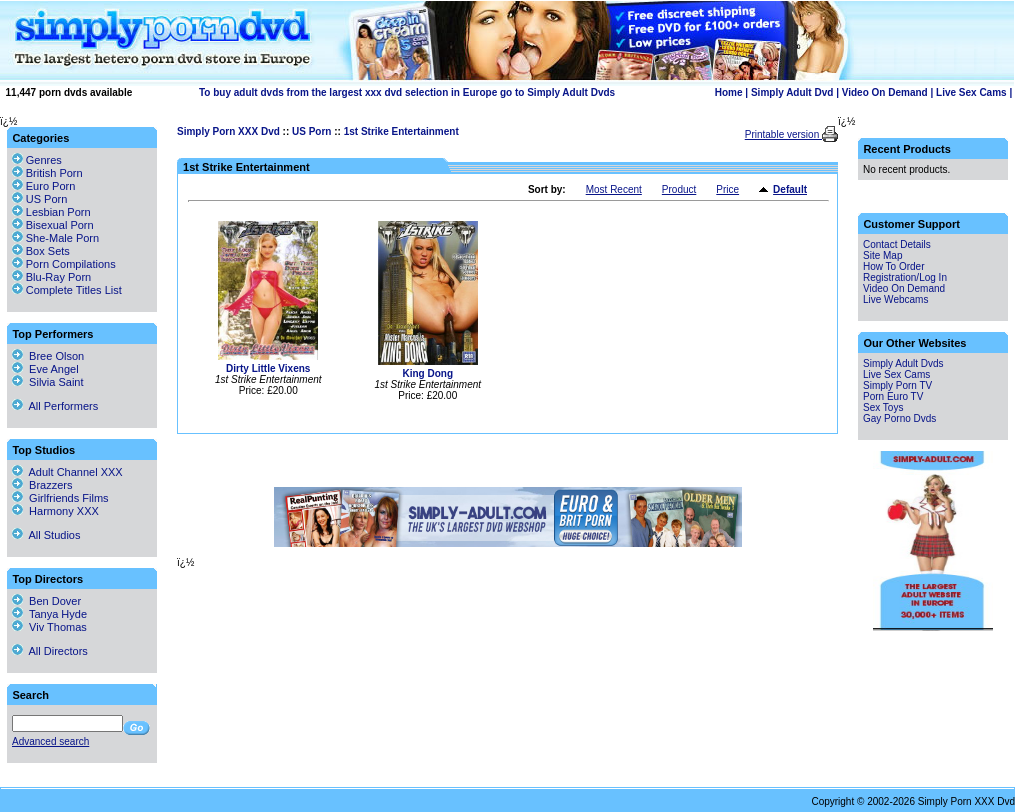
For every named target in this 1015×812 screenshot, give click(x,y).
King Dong (427, 373)
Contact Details (897, 244)
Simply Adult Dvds (903, 363)
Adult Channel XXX (67, 472)
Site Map (882, 255)
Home (729, 92)
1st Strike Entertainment (401, 131)
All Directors (50, 651)
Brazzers (42, 485)
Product (679, 189)
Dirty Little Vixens (268, 368)
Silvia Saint (48, 382)
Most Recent (614, 189)
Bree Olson (48, 356)
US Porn (311, 131)
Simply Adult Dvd (792, 92)
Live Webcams (895, 299)
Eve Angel (45, 369)
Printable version (783, 134)
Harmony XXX (55, 511)
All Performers (55, 406)
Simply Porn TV (897, 385)
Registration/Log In (905, 277)
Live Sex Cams (971, 92)
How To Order (894, 266)
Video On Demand (885, 92)
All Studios (46, 535)
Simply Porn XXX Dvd (228, 131)
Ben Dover (46, 601)
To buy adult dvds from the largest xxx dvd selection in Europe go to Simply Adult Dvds (407, 92)
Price (727, 189)
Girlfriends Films (60, 498)
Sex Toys (883, 407)
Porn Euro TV (893, 396)
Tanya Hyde (49, 614)
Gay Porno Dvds (899, 418)
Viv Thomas (49, 627)
